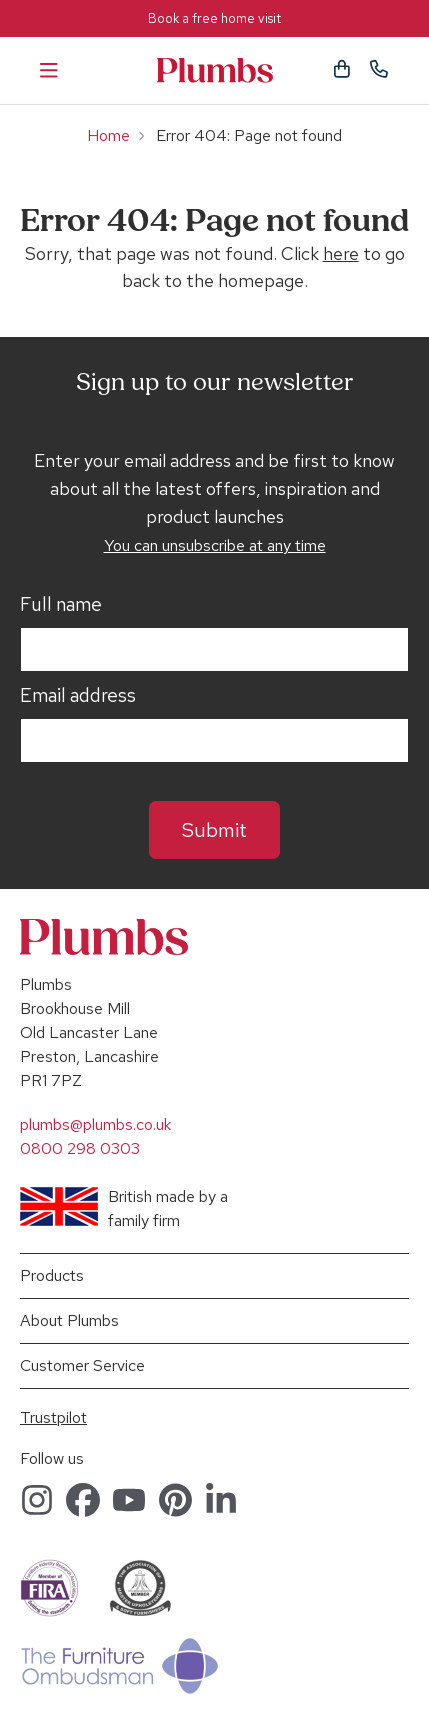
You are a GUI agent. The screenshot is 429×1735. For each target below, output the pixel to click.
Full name (61, 605)
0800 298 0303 (80, 1148)
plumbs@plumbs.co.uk (95, 1124)
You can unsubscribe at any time (215, 545)
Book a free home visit (214, 18)
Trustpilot (53, 1417)
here (341, 253)
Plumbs (215, 70)
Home (108, 135)
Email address (78, 696)
